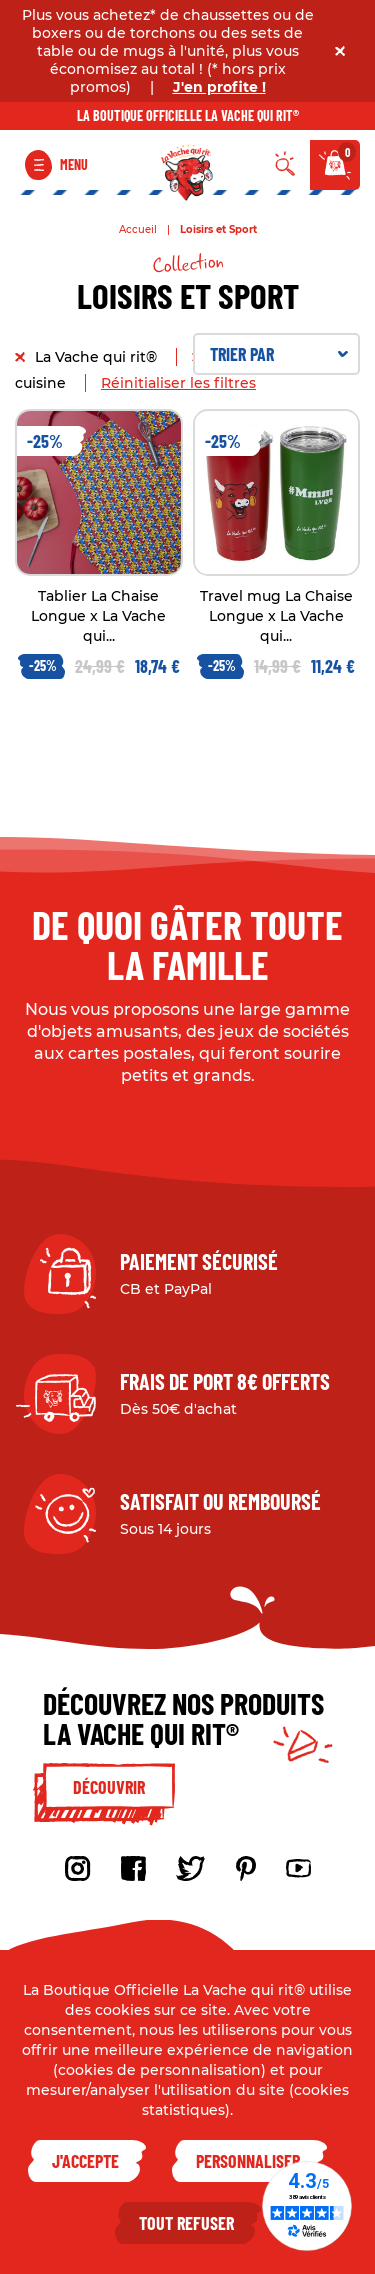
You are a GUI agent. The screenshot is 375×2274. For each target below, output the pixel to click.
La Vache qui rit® (98, 357)
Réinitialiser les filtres (178, 383)
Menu (74, 164)
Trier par (279, 354)
